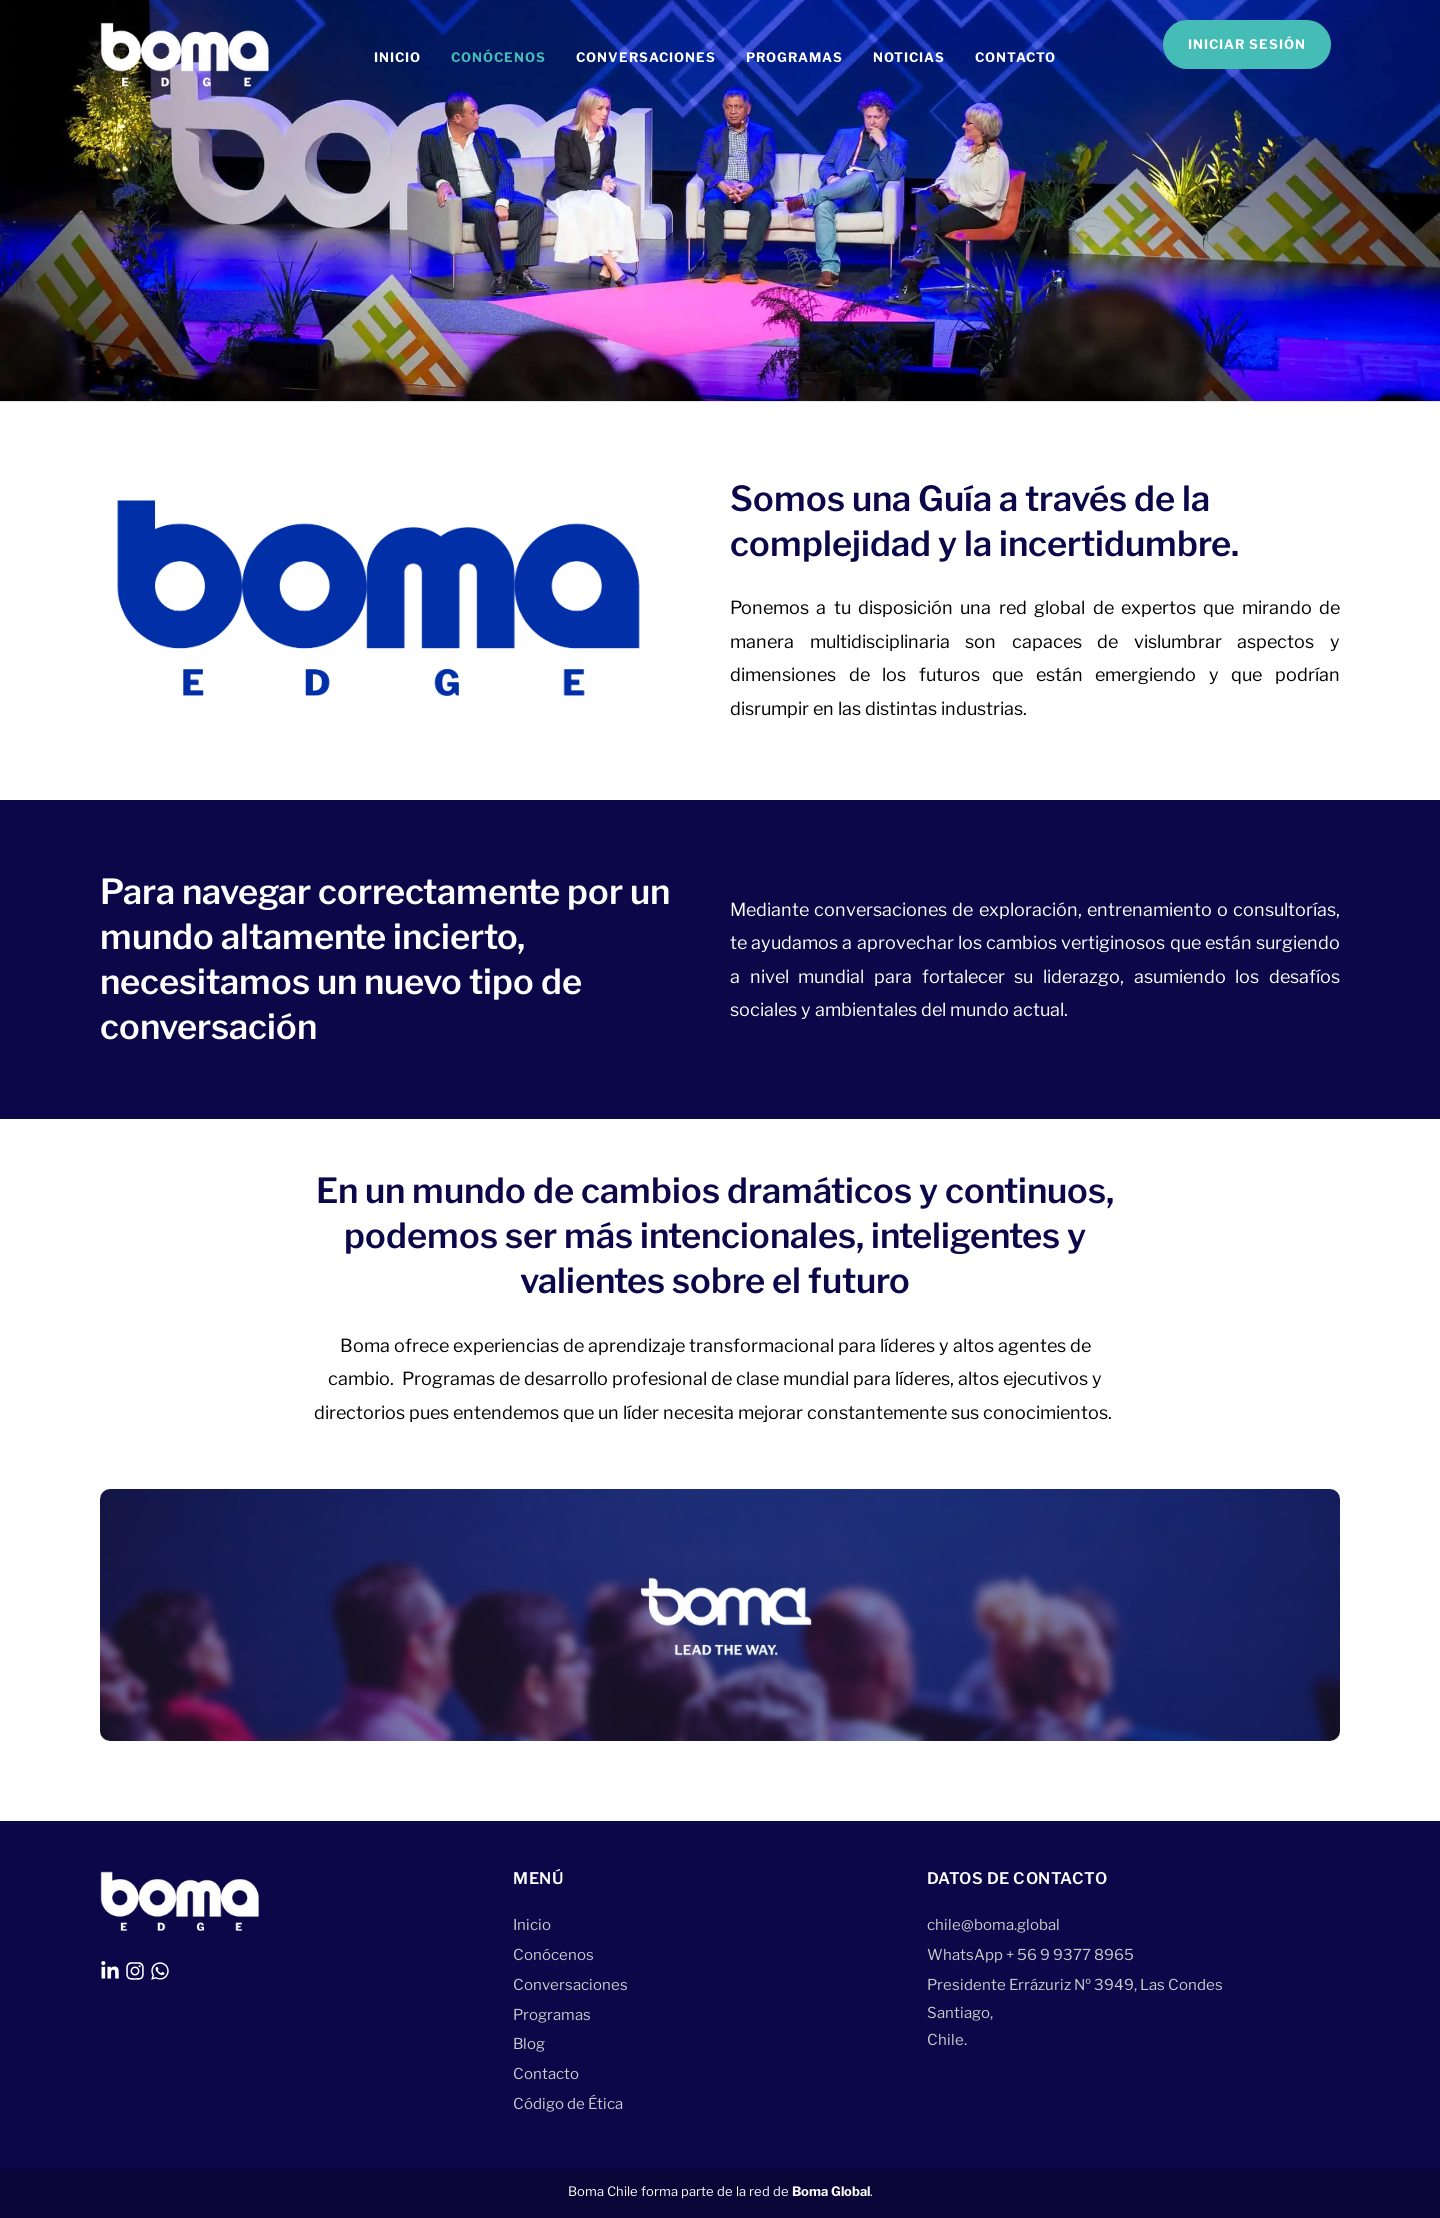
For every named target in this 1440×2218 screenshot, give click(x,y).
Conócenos (498, 57)
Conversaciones (646, 57)
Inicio (397, 57)
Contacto (1015, 57)
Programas (794, 57)
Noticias (909, 57)
